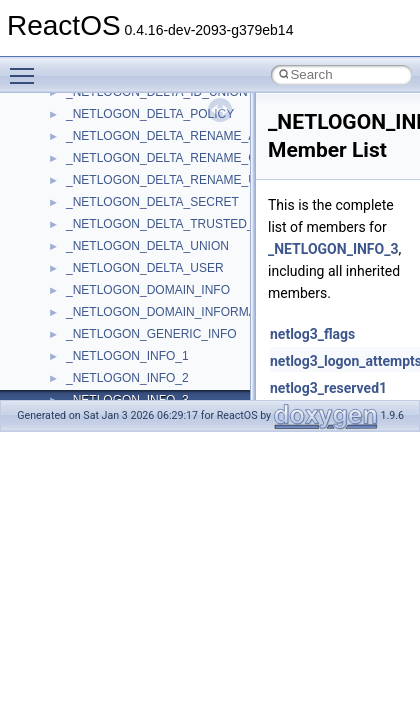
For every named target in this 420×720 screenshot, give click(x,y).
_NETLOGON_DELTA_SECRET (152, 202)
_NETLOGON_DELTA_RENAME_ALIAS (174, 136)
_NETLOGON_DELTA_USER (145, 268)
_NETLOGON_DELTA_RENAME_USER (174, 180)
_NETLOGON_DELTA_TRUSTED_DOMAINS (188, 224)
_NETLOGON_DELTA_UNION (147, 246)
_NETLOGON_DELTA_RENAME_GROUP (179, 158)
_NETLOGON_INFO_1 (127, 356)
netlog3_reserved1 (328, 388)
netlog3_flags (312, 334)
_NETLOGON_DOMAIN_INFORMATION (175, 312)
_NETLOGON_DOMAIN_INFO (148, 290)
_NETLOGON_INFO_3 (333, 249)
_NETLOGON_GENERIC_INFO (151, 334)
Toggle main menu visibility (27, 67)
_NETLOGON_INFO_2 (127, 378)
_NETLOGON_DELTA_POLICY (150, 114)
